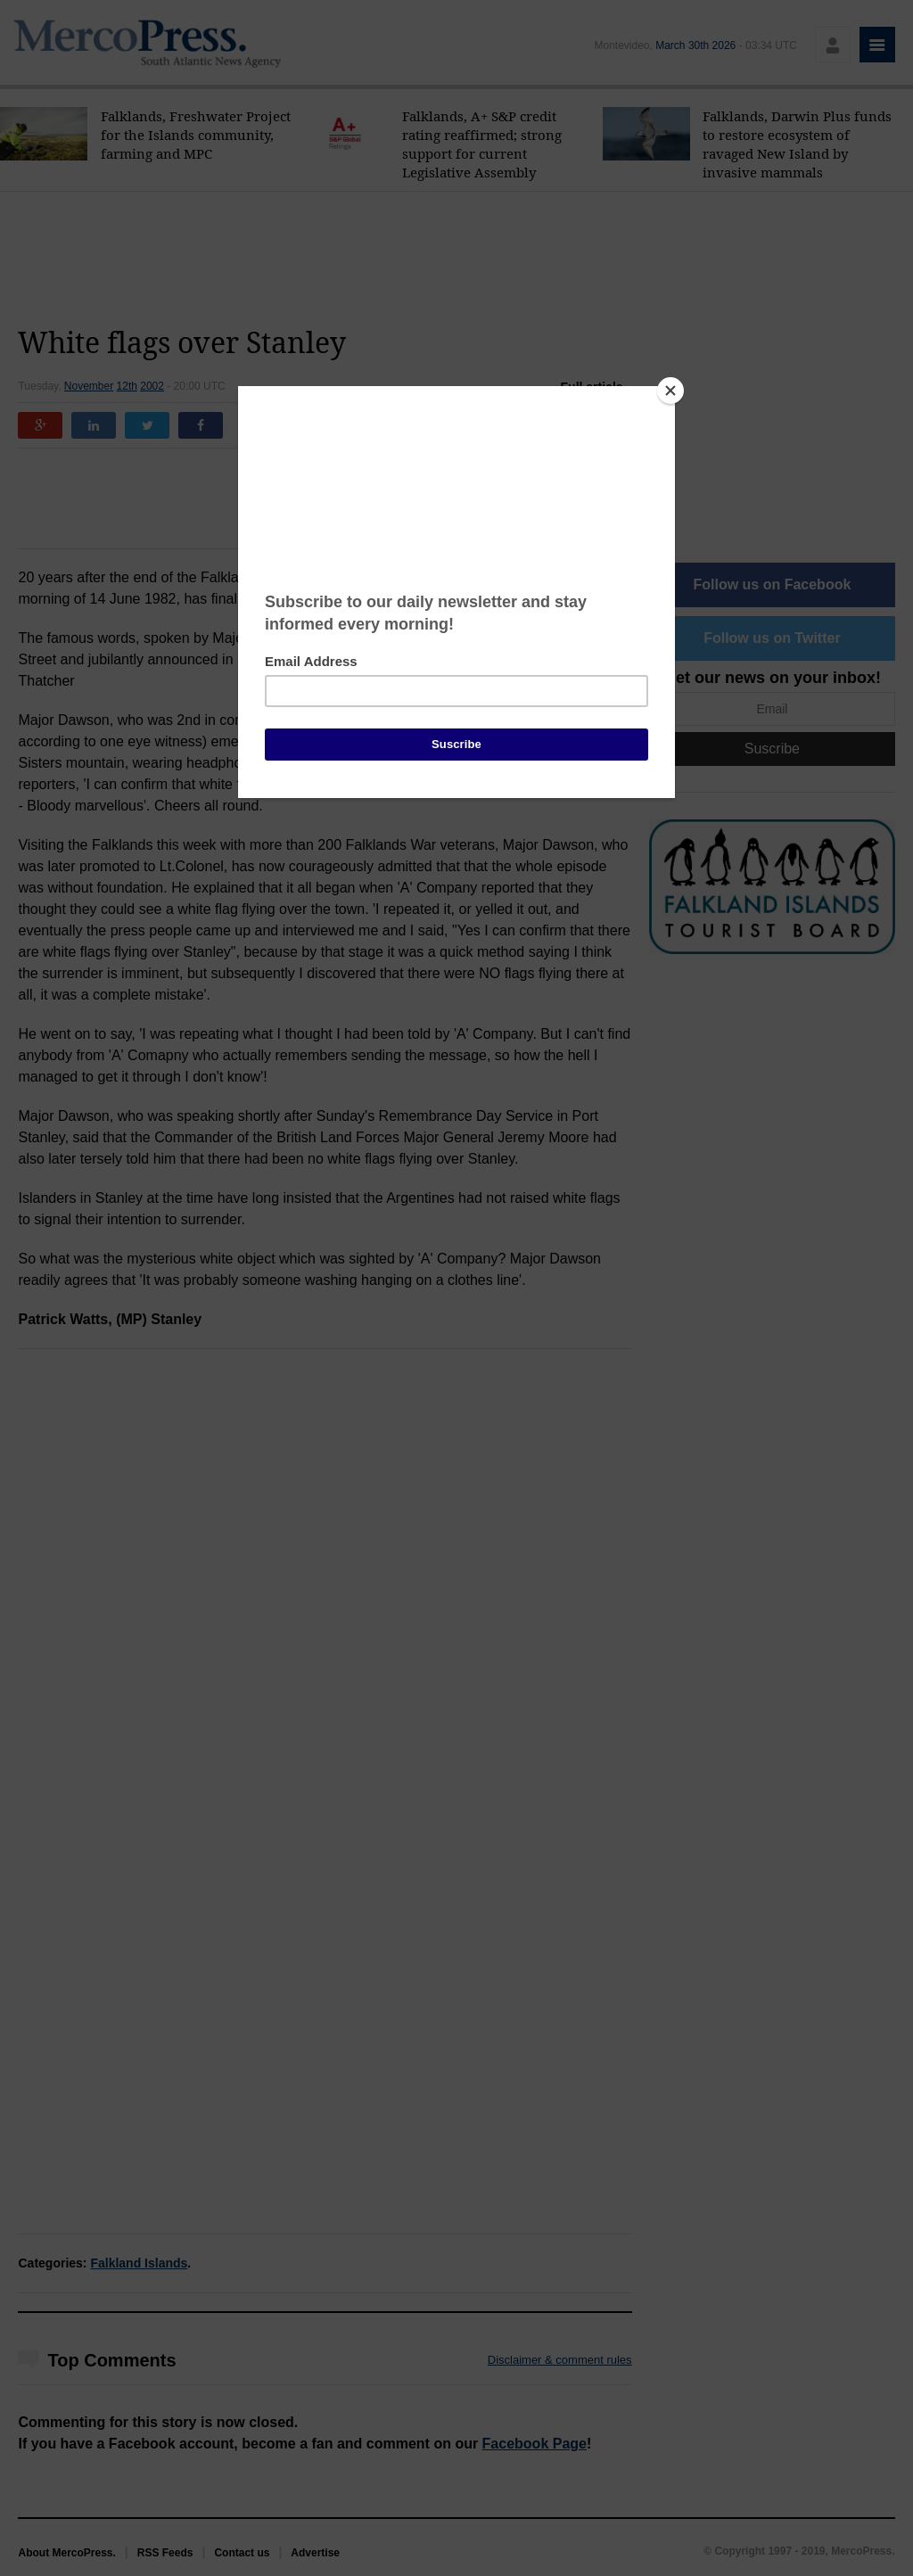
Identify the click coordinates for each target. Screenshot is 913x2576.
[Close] (670, 390)
